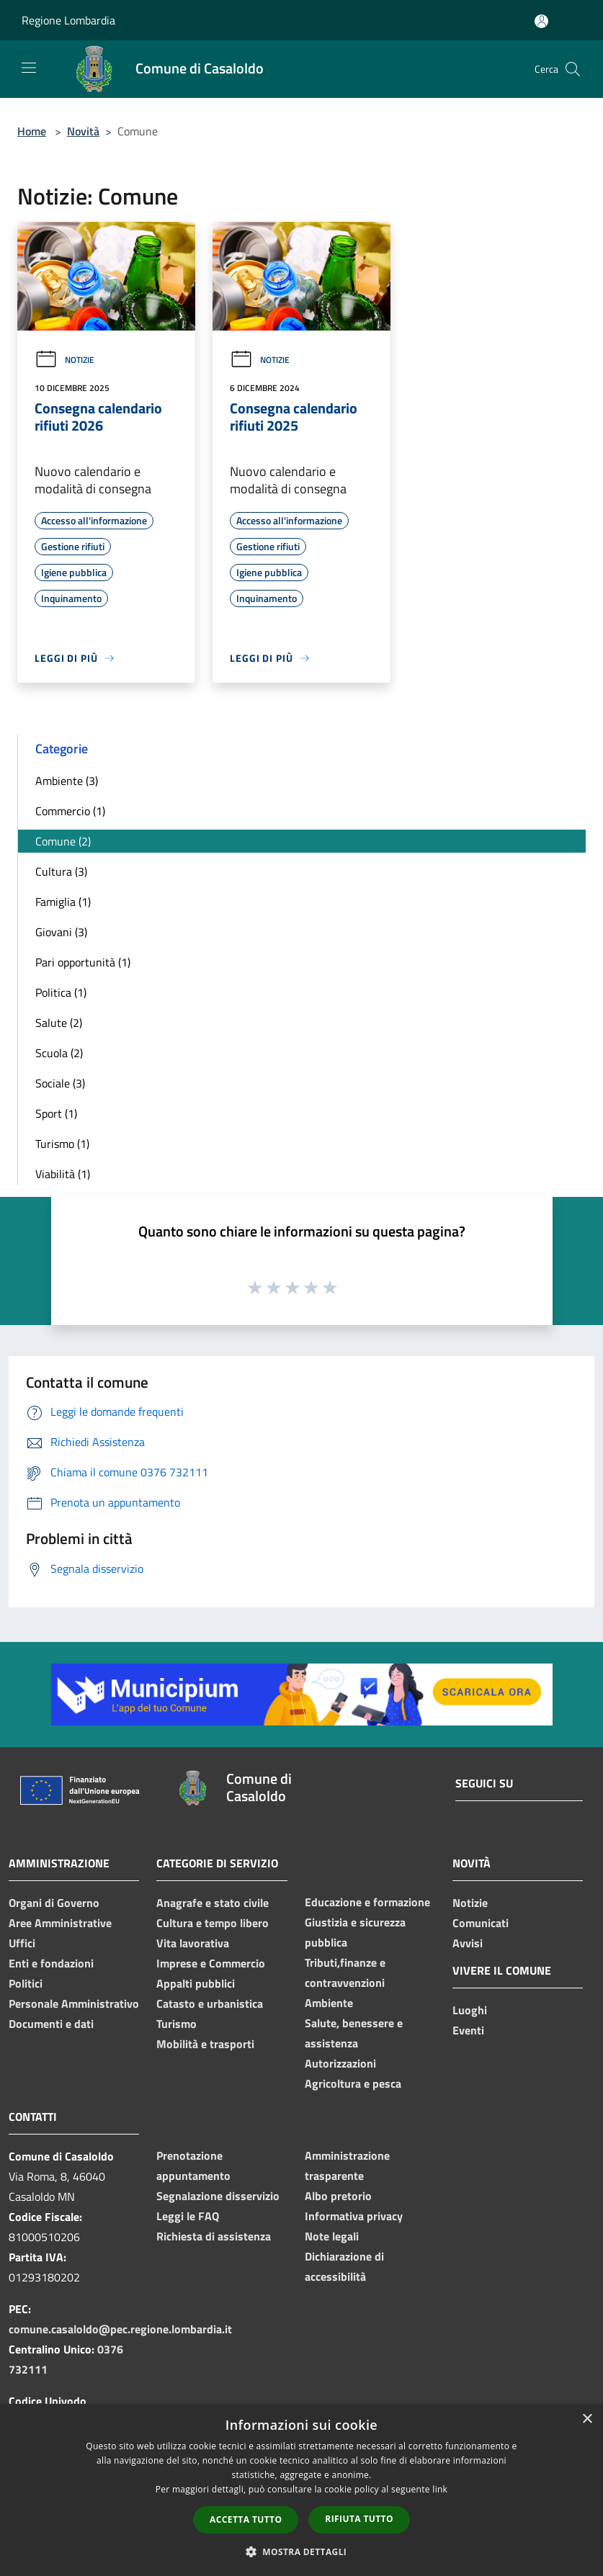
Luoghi (469, 2010)
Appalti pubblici (195, 1983)
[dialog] (301, 2490)
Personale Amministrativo (74, 2003)
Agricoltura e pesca (353, 2083)
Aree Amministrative (60, 1922)
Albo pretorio (338, 2195)
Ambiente (329, 2002)
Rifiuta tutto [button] (359, 2519)
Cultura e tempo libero (212, 1922)
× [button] (586, 2419)
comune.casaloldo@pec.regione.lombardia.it (120, 2329)
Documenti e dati (51, 2023)
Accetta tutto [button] (246, 2519)
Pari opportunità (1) (82, 962)
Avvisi (467, 1943)
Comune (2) (63, 841)
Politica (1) (60, 992)
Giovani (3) (61, 932)
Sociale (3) (60, 1083)
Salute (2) (58, 1022)
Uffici (22, 1943)
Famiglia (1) (63, 901)
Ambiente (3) (66, 780)
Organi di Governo (54, 1902)
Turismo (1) (62, 1143)
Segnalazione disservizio (218, 2195)
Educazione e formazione (367, 1902)
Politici (26, 1983)
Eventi (468, 2030)
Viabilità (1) (62, 1173)
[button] (301, 2551)
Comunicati (480, 1922)
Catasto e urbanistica (209, 2003)
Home (31, 131)
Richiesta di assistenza (213, 2236)
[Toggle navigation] (28, 67)
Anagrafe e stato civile (212, 1902)
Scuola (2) (59, 1053)
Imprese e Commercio (210, 1963)
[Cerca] (572, 69)
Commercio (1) (70, 811)
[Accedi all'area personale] (541, 21)
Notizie (64, 360)
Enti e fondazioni (51, 1963)
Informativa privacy (354, 2216)
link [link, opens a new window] (439, 2489)
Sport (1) (56, 1113)
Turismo (176, 2023)
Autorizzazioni (340, 2063)
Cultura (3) (61, 871)
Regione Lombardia (68, 20)
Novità (83, 131)
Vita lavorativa (192, 1943)
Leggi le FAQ (187, 2216)
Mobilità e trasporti (205, 2043)
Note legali (332, 2236)
